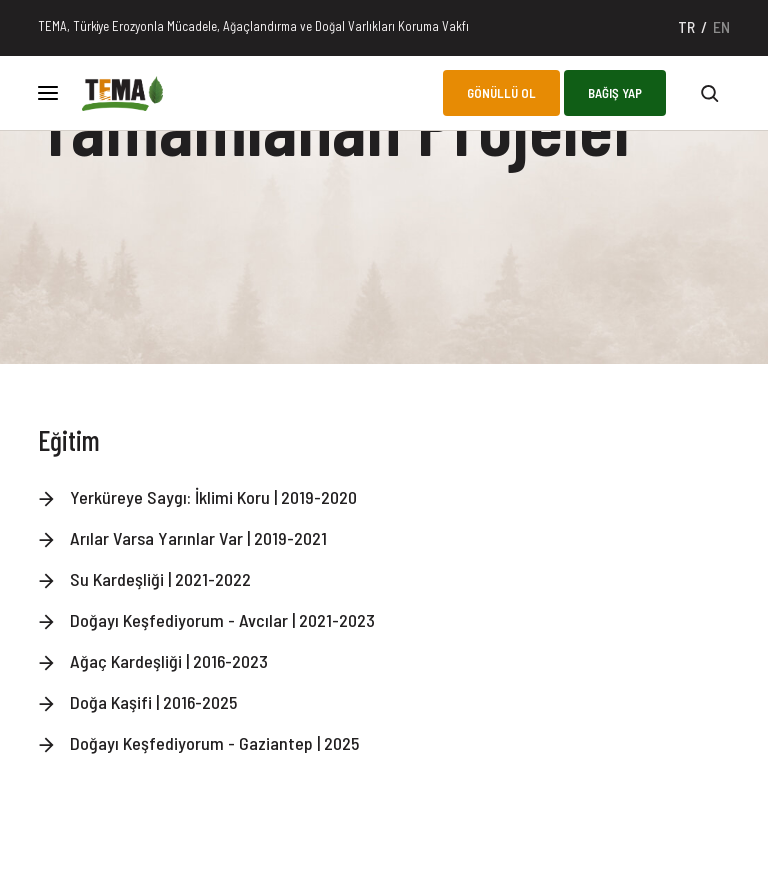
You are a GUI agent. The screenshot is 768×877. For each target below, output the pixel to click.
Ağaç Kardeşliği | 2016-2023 (169, 661)
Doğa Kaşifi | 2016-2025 (153, 702)
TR (686, 26)
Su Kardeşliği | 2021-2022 (160, 579)
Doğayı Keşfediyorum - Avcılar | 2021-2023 (222, 620)
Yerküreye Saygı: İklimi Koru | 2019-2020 (213, 497)
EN (721, 26)
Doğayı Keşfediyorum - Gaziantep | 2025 (214, 743)
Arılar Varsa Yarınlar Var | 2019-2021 (198, 538)
